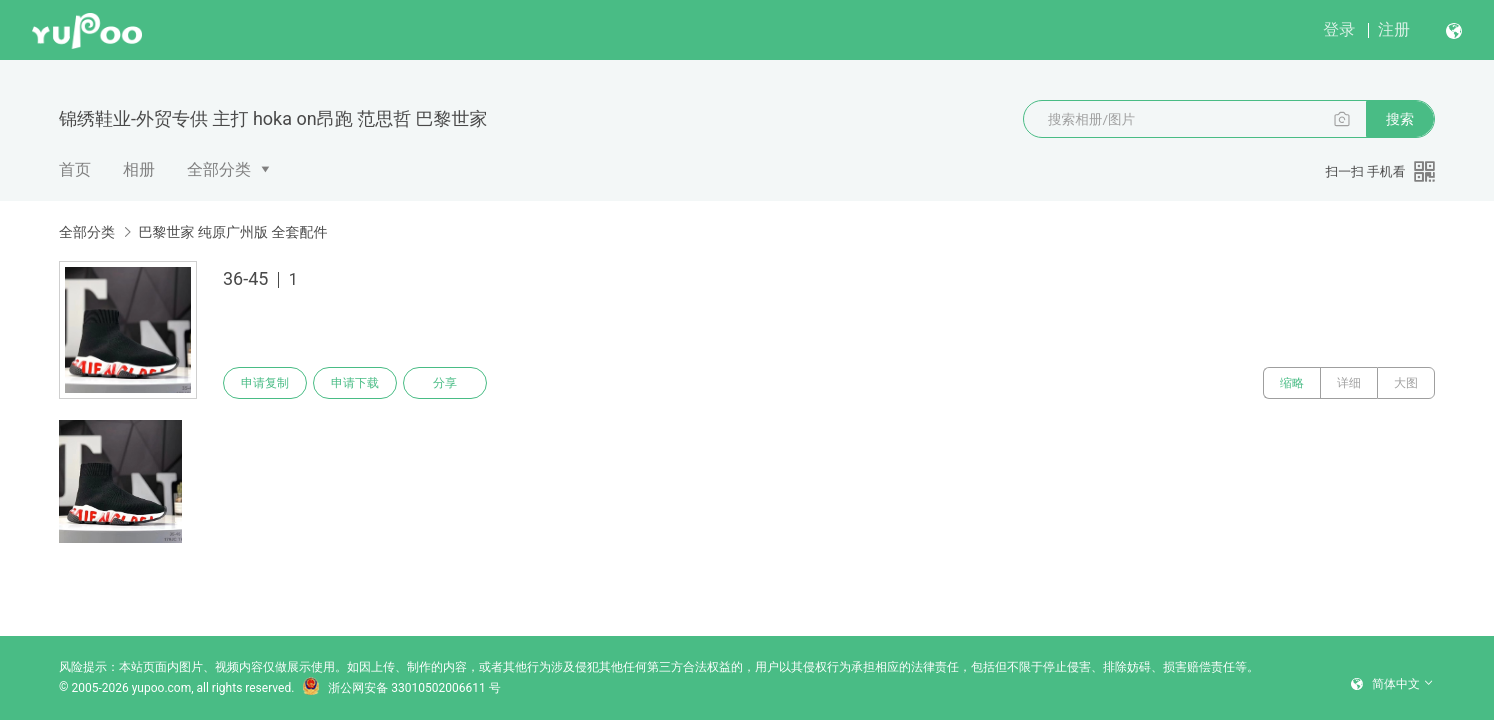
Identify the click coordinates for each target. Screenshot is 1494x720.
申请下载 (355, 383)
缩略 (1292, 383)
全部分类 (219, 169)
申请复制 (265, 383)
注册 (1394, 29)
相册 (139, 169)
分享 (445, 383)
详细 (1349, 383)
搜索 (1400, 119)
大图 (1406, 383)
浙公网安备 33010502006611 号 (401, 688)
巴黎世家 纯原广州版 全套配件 (232, 232)
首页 (75, 169)
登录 (1339, 29)
